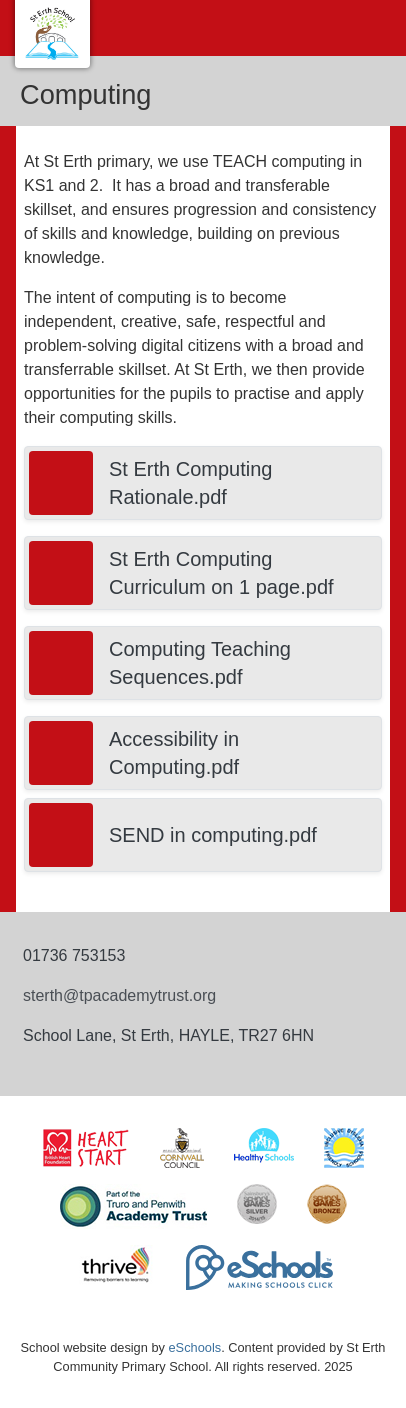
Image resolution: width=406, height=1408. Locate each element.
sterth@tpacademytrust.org (119, 995)
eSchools (194, 1347)
